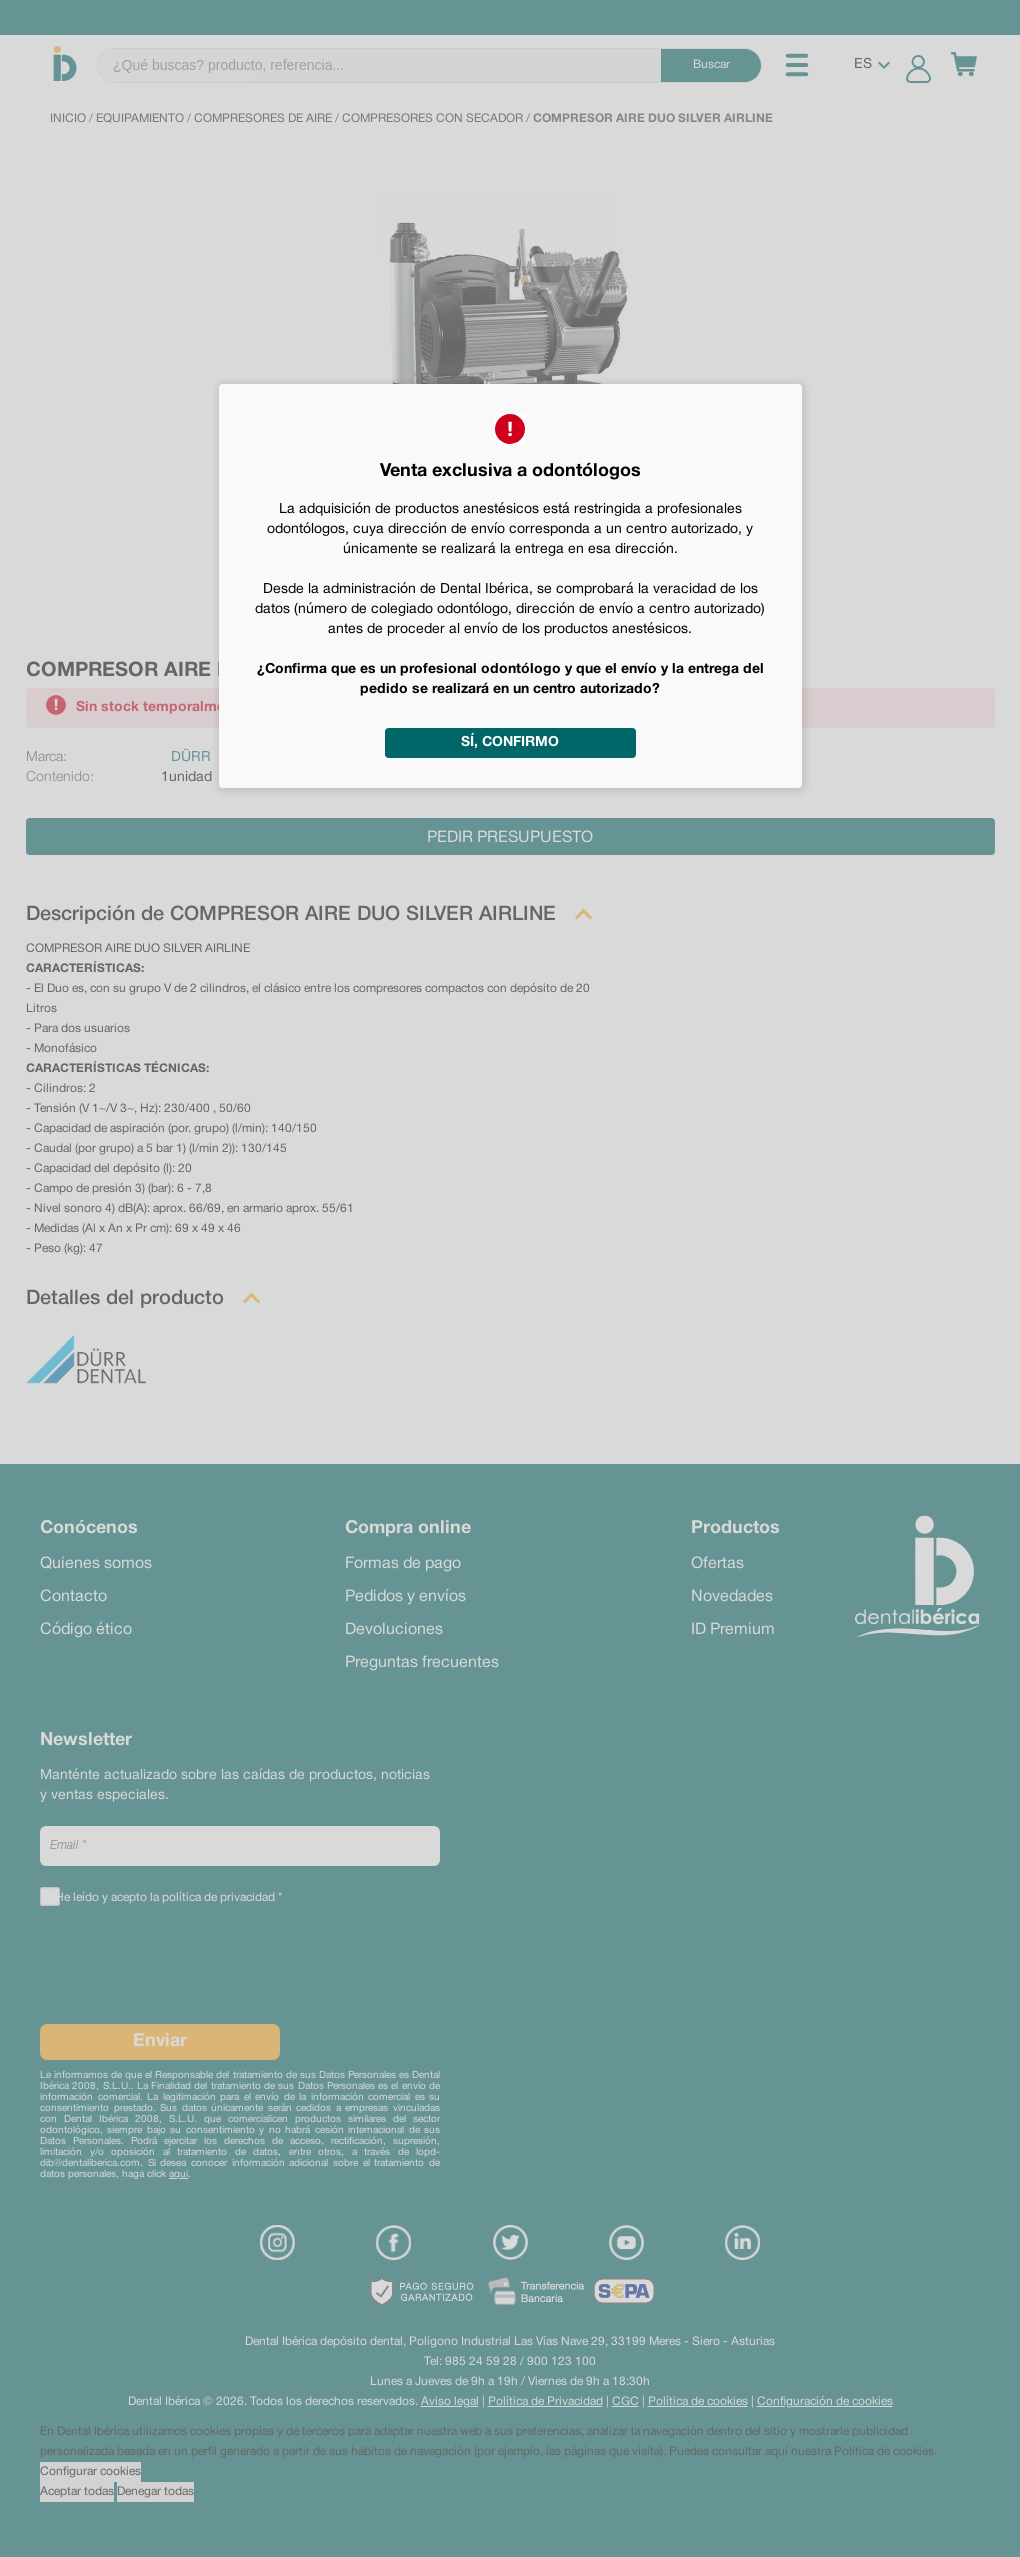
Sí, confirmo (510, 742)
